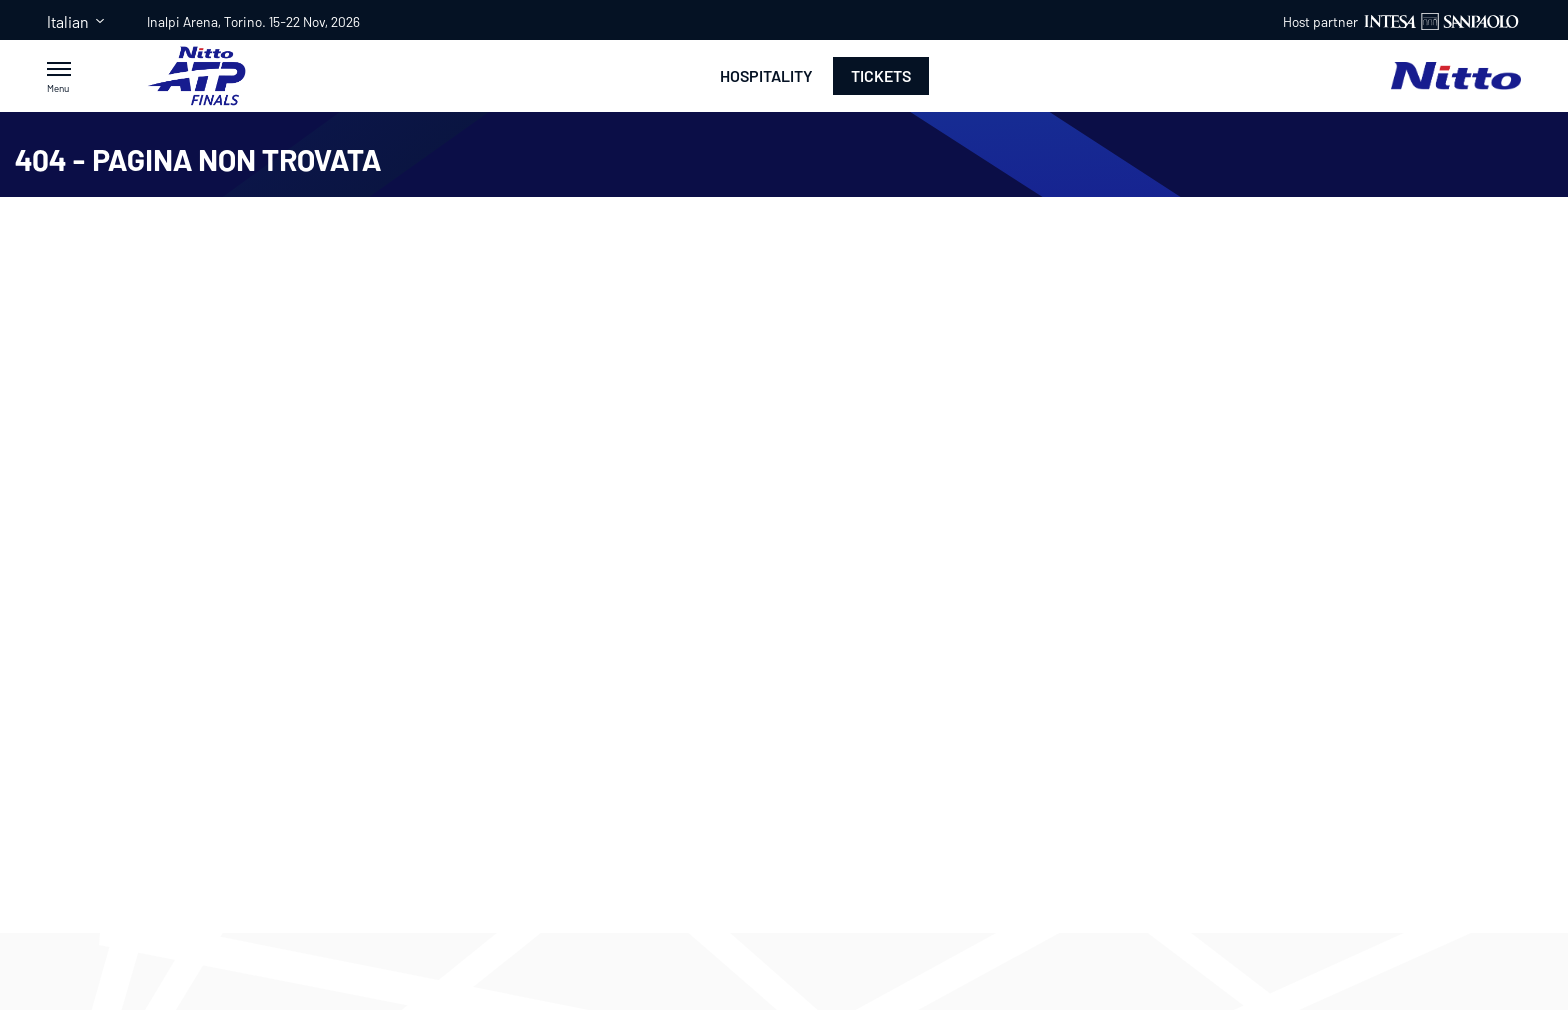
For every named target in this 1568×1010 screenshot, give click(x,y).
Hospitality (766, 76)
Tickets (881, 75)
